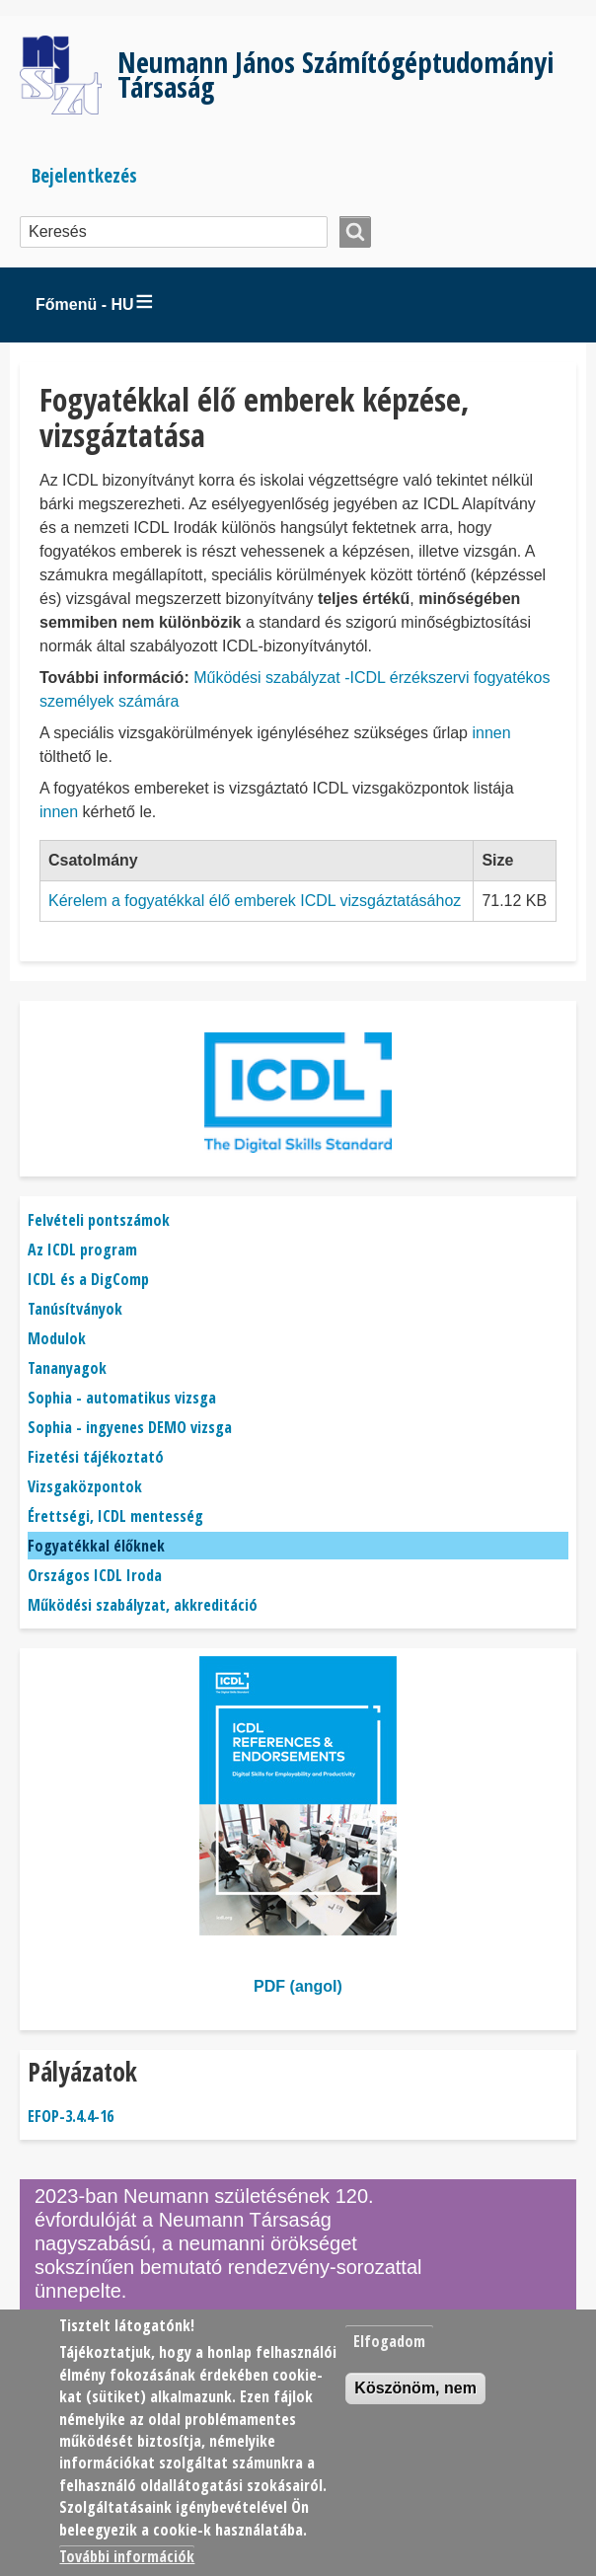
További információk (126, 2556)
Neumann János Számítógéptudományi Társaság (335, 74)
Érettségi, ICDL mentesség (115, 1516)
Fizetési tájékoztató (96, 1457)
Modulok (57, 1338)
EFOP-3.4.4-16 (70, 2116)
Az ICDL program (82, 1249)
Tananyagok (67, 1368)
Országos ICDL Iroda (95, 1575)
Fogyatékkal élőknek (96, 1545)
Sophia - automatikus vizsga (122, 1397)
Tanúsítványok (75, 1309)
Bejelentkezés (84, 175)
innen (491, 732)
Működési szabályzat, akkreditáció (143, 1605)
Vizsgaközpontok (85, 1486)
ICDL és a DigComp (88, 1279)
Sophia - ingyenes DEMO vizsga (130, 1427)
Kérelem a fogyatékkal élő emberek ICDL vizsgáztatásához (254, 900)
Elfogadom (389, 2341)
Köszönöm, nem (415, 2388)
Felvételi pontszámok (99, 1220)
